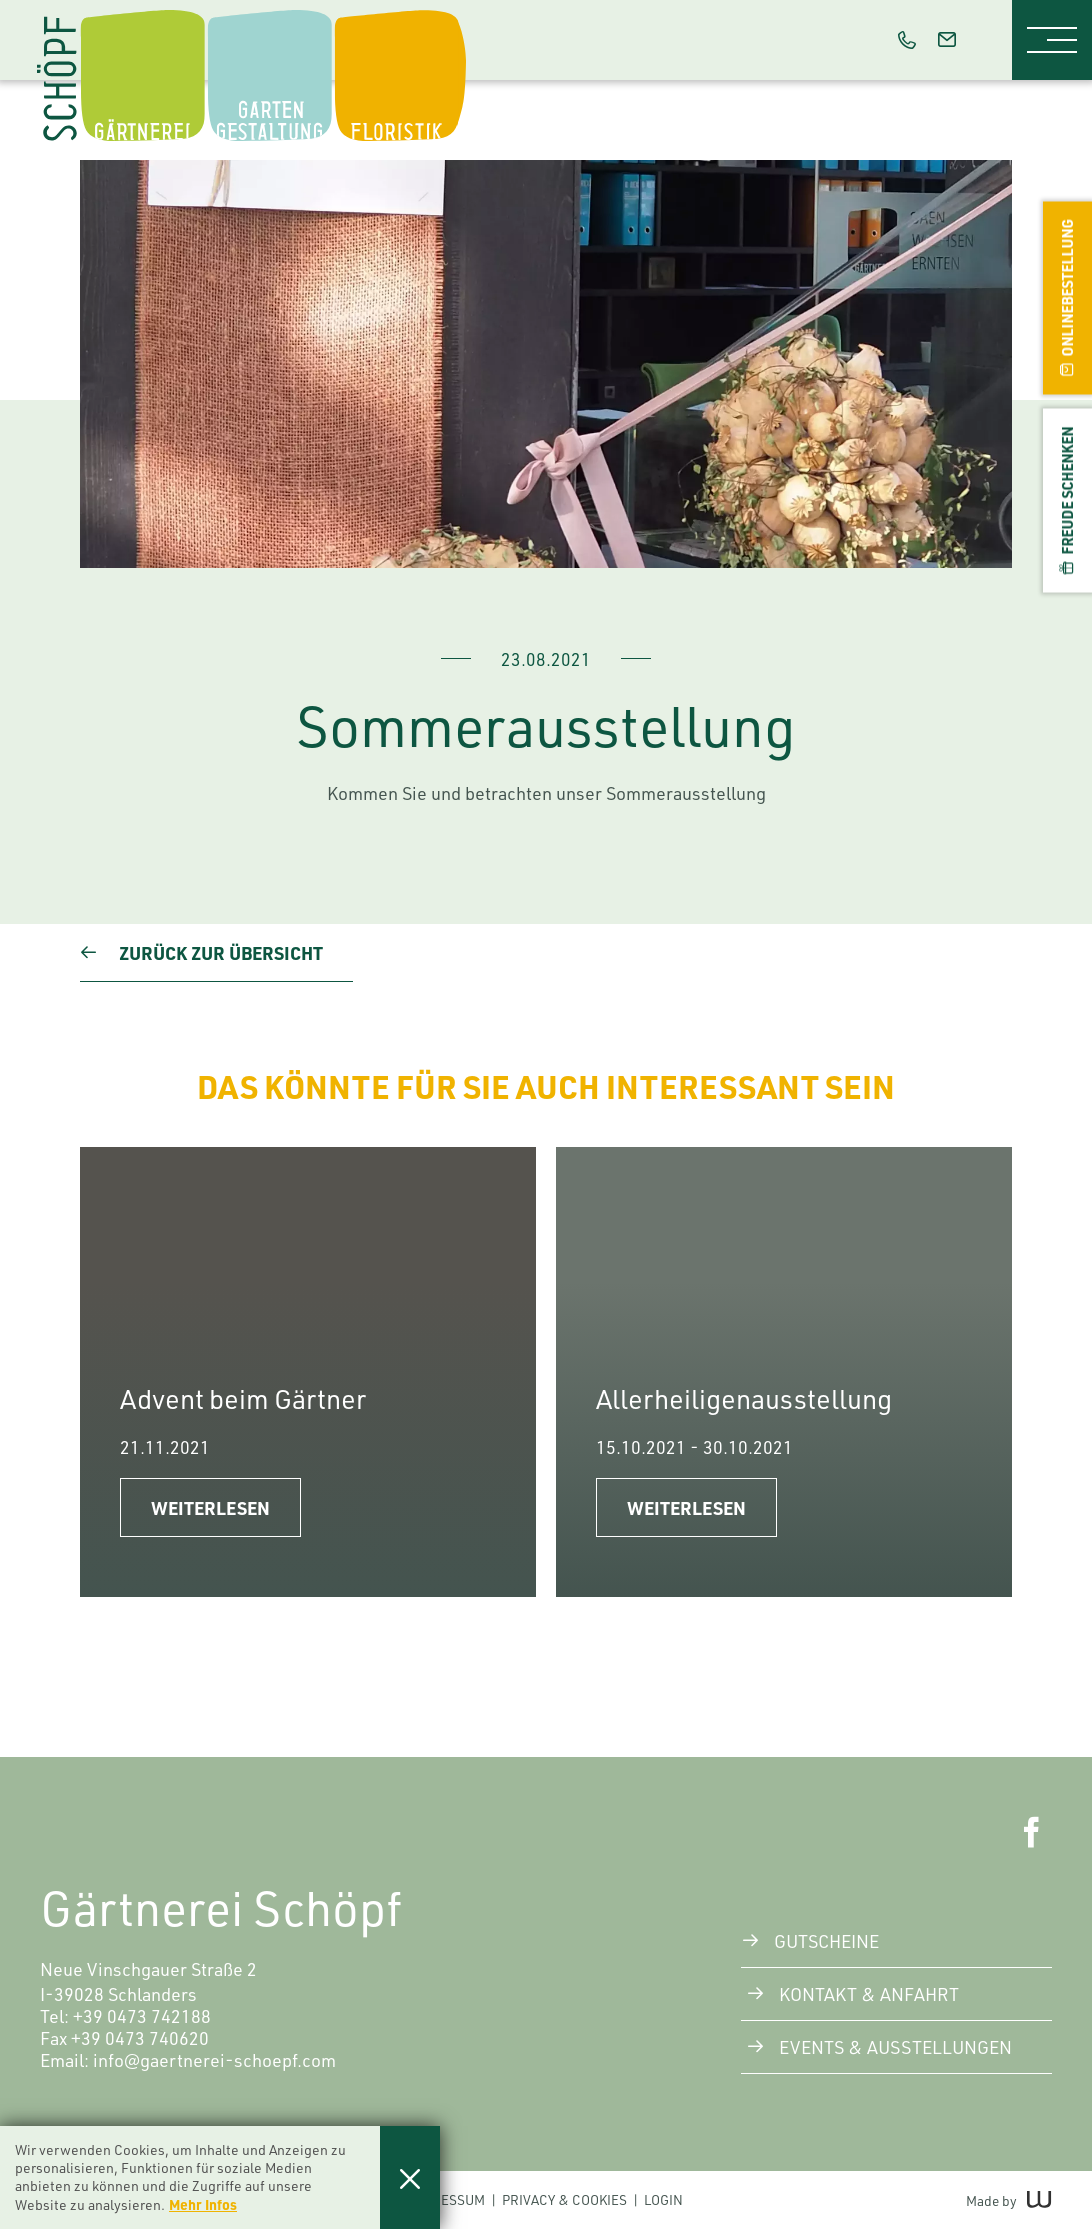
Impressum (447, 2199)
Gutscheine (826, 1941)
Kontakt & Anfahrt (869, 1994)
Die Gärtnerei (173, 15)
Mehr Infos (203, 2204)
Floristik (410, 15)
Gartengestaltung (308, 15)
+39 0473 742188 (142, 2016)
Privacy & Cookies (564, 2199)
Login (663, 2199)
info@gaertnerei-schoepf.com (214, 2060)
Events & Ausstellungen (895, 2047)
